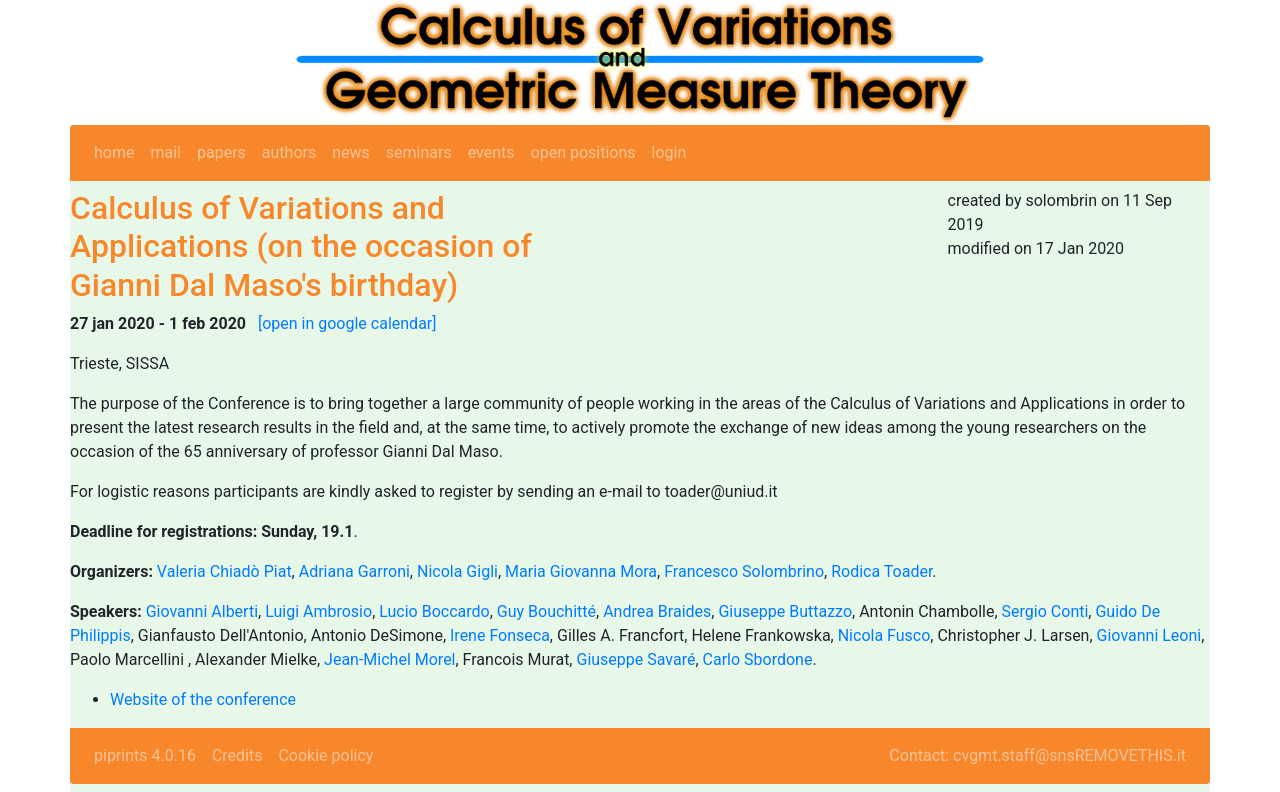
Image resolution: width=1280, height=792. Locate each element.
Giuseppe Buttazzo (785, 611)
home (114, 152)
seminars (419, 152)
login (669, 152)
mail (165, 152)
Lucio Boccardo (434, 611)
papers (221, 152)
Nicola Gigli (457, 571)
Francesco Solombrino (744, 571)
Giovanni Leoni (1149, 635)
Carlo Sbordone (758, 659)
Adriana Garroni (354, 571)
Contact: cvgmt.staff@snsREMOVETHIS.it (1037, 755)
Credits (237, 755)
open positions (583, 152)
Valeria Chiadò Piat (224, 571)
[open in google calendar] (347, 323)
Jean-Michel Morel (389, 659)
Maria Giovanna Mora (581, 571)
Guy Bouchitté (546, 611)
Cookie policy (325, 755)
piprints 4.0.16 (145, 755)
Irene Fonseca (500, 635)
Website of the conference (203, 699)
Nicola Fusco (884, 635)
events (491, 152)
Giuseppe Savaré (635, 659)
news (351, 152)
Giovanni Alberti (202, 611)
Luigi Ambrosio (318, 611)
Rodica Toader (881, 571)
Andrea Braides (657, 611)
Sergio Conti (1045, 611)
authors (289, 152)
